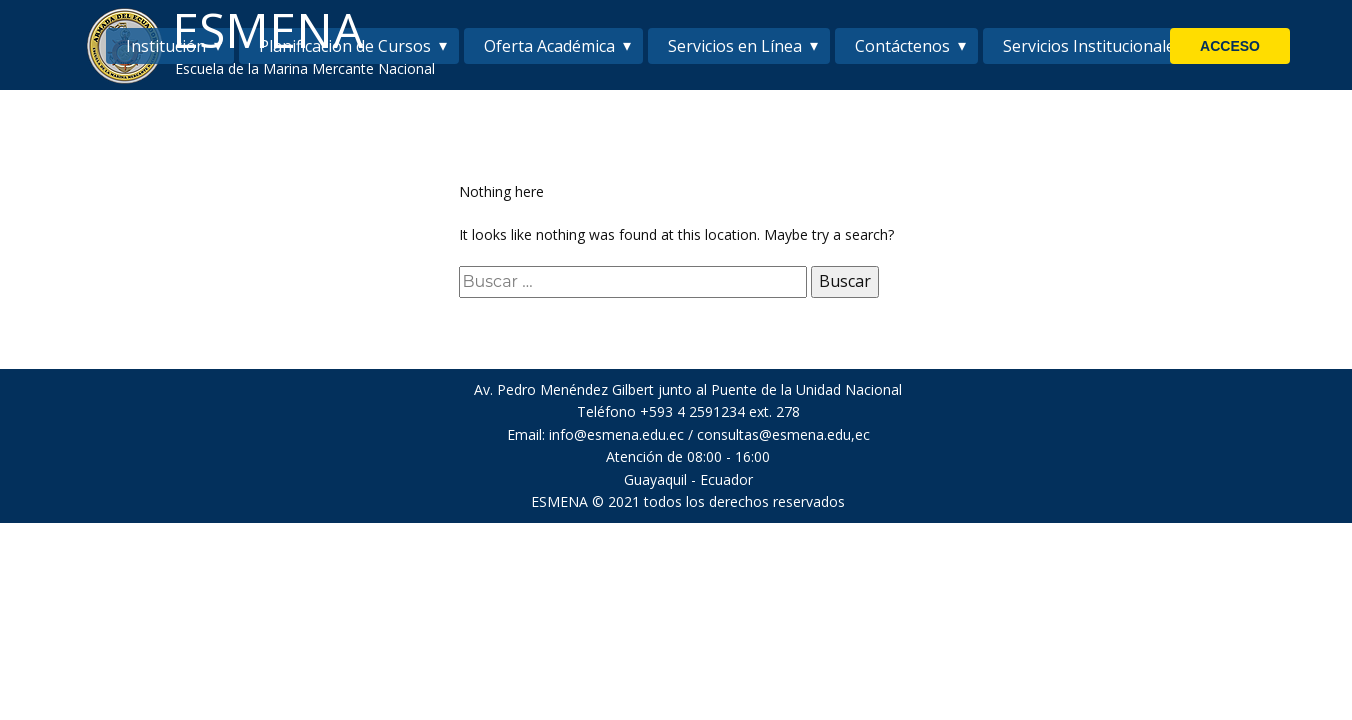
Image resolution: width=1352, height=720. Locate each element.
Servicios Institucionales (1093, 46)
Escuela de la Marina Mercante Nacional (305, 68)
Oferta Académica (549, 46)
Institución (166, 46)
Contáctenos (902, 46)
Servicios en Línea (735, 46)
